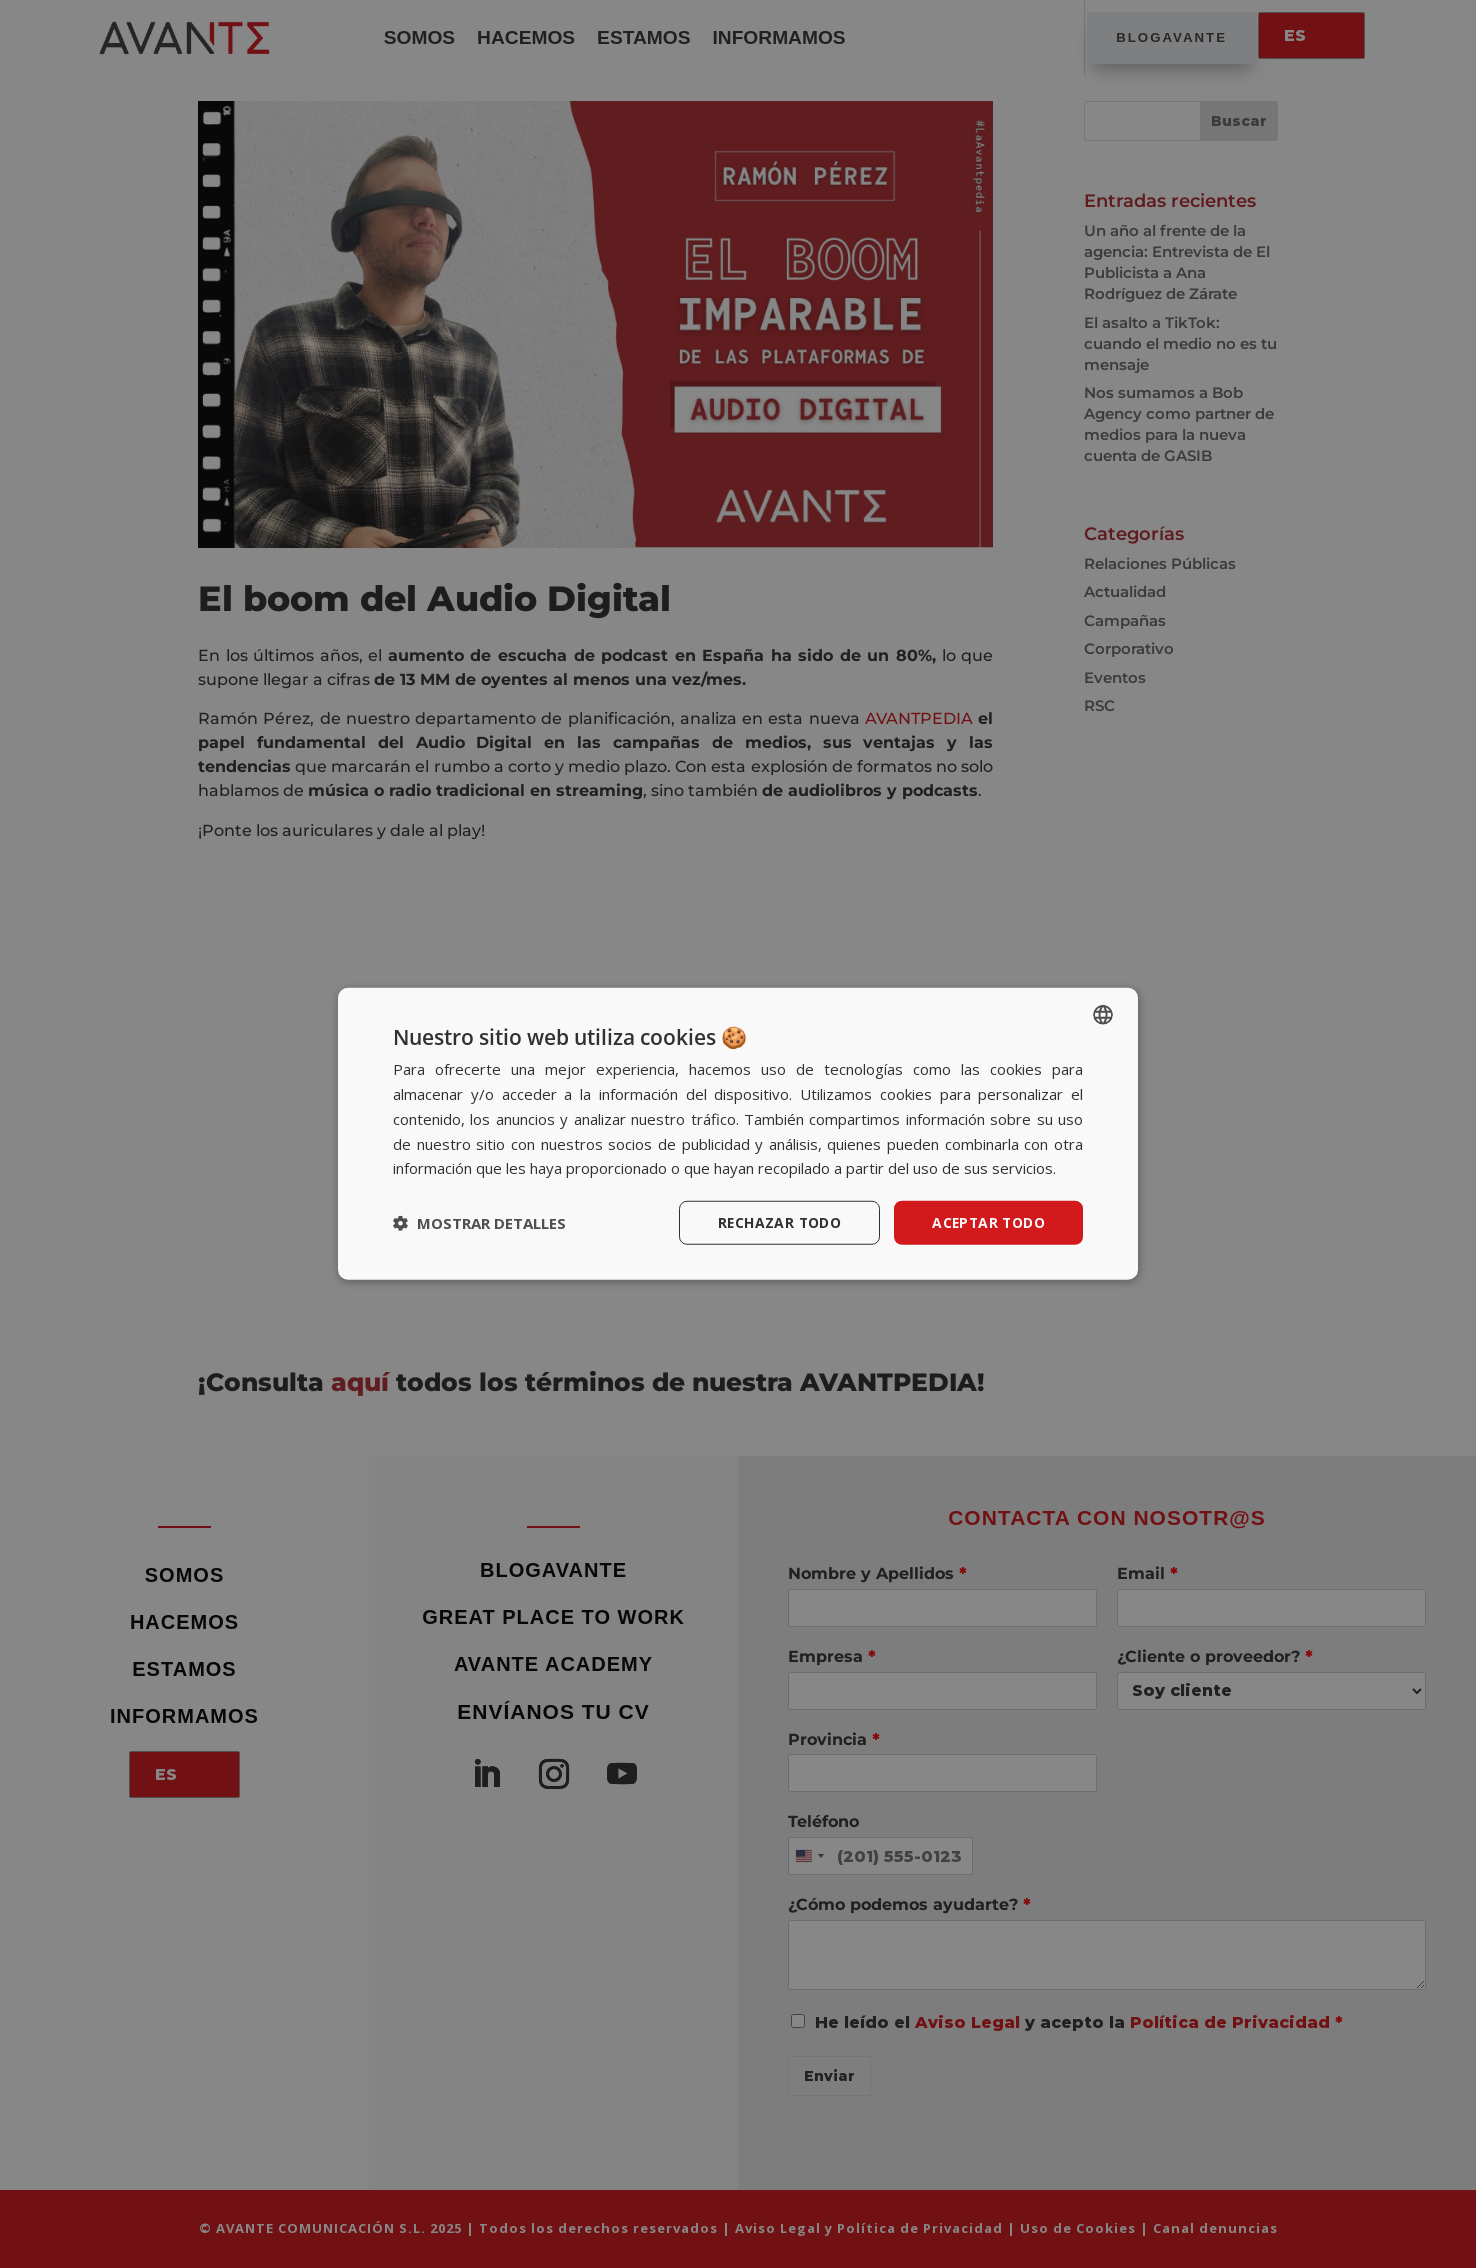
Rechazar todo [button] (775, 1222)
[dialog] (738, 1134)
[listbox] (1103, 1015)
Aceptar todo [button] (987, 1222)
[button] (479, 1223)
